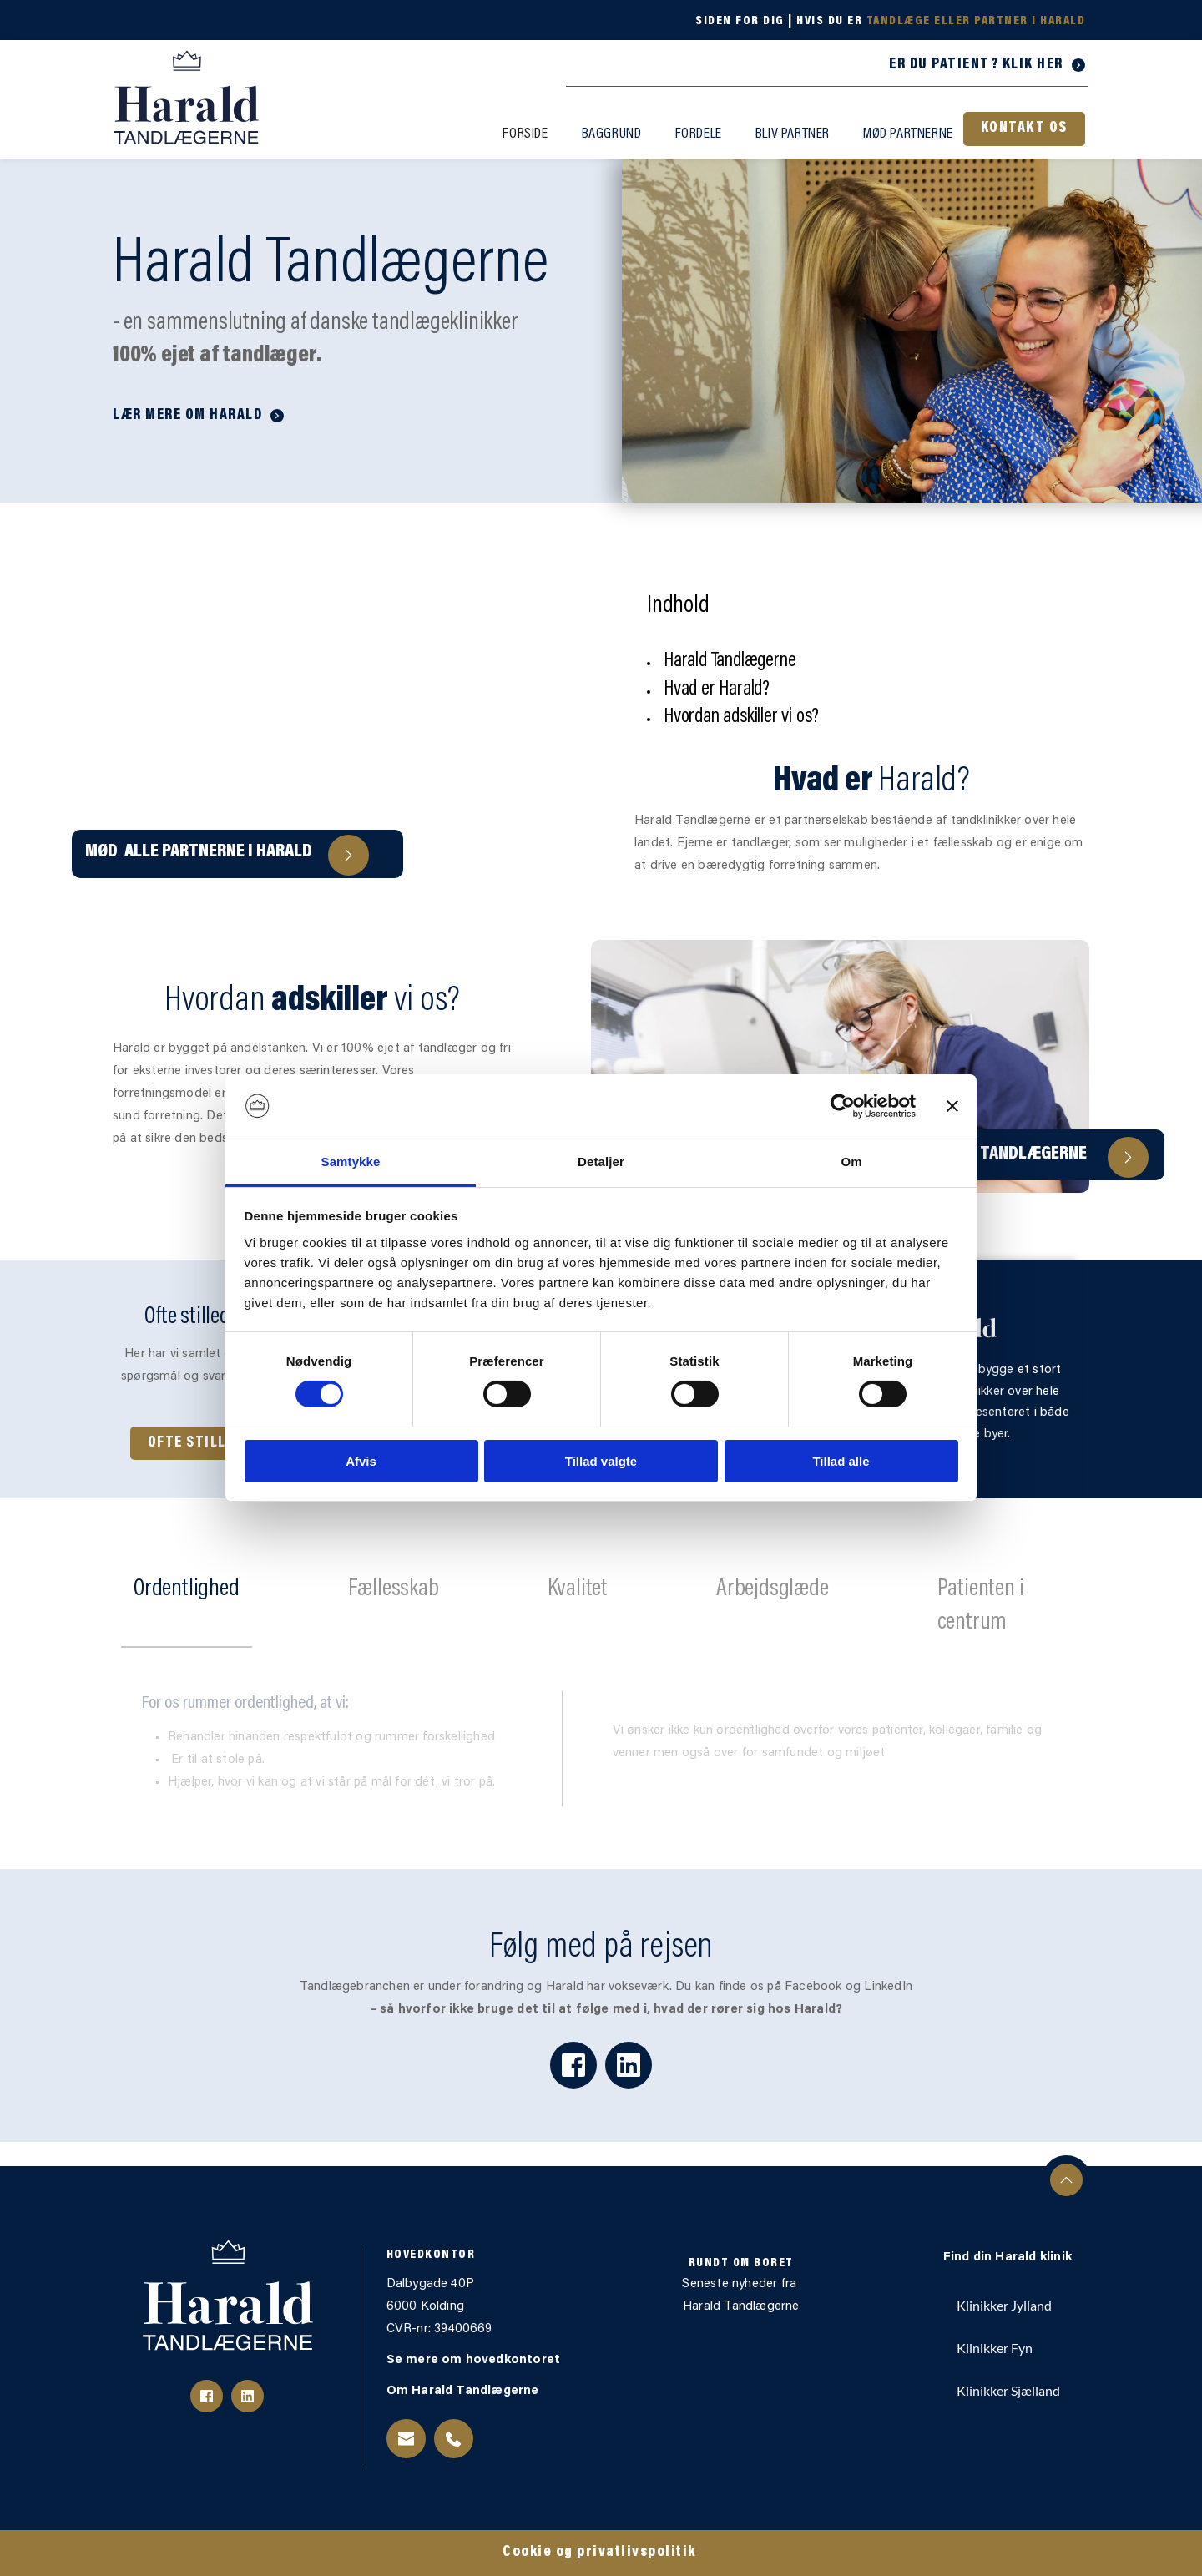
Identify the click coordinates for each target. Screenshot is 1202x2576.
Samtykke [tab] (351, 1161)
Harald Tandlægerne (741, 2307)
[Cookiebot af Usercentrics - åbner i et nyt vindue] (843, 1106)
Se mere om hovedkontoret (475, 2360)
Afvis (361, 1461)
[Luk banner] (952, 1106)
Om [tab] (851, 1161)
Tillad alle (840, 1461)
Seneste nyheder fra (741, 2284)
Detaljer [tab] (601, 1161)
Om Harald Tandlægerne (464, 2391)
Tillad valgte (601, 1461)
